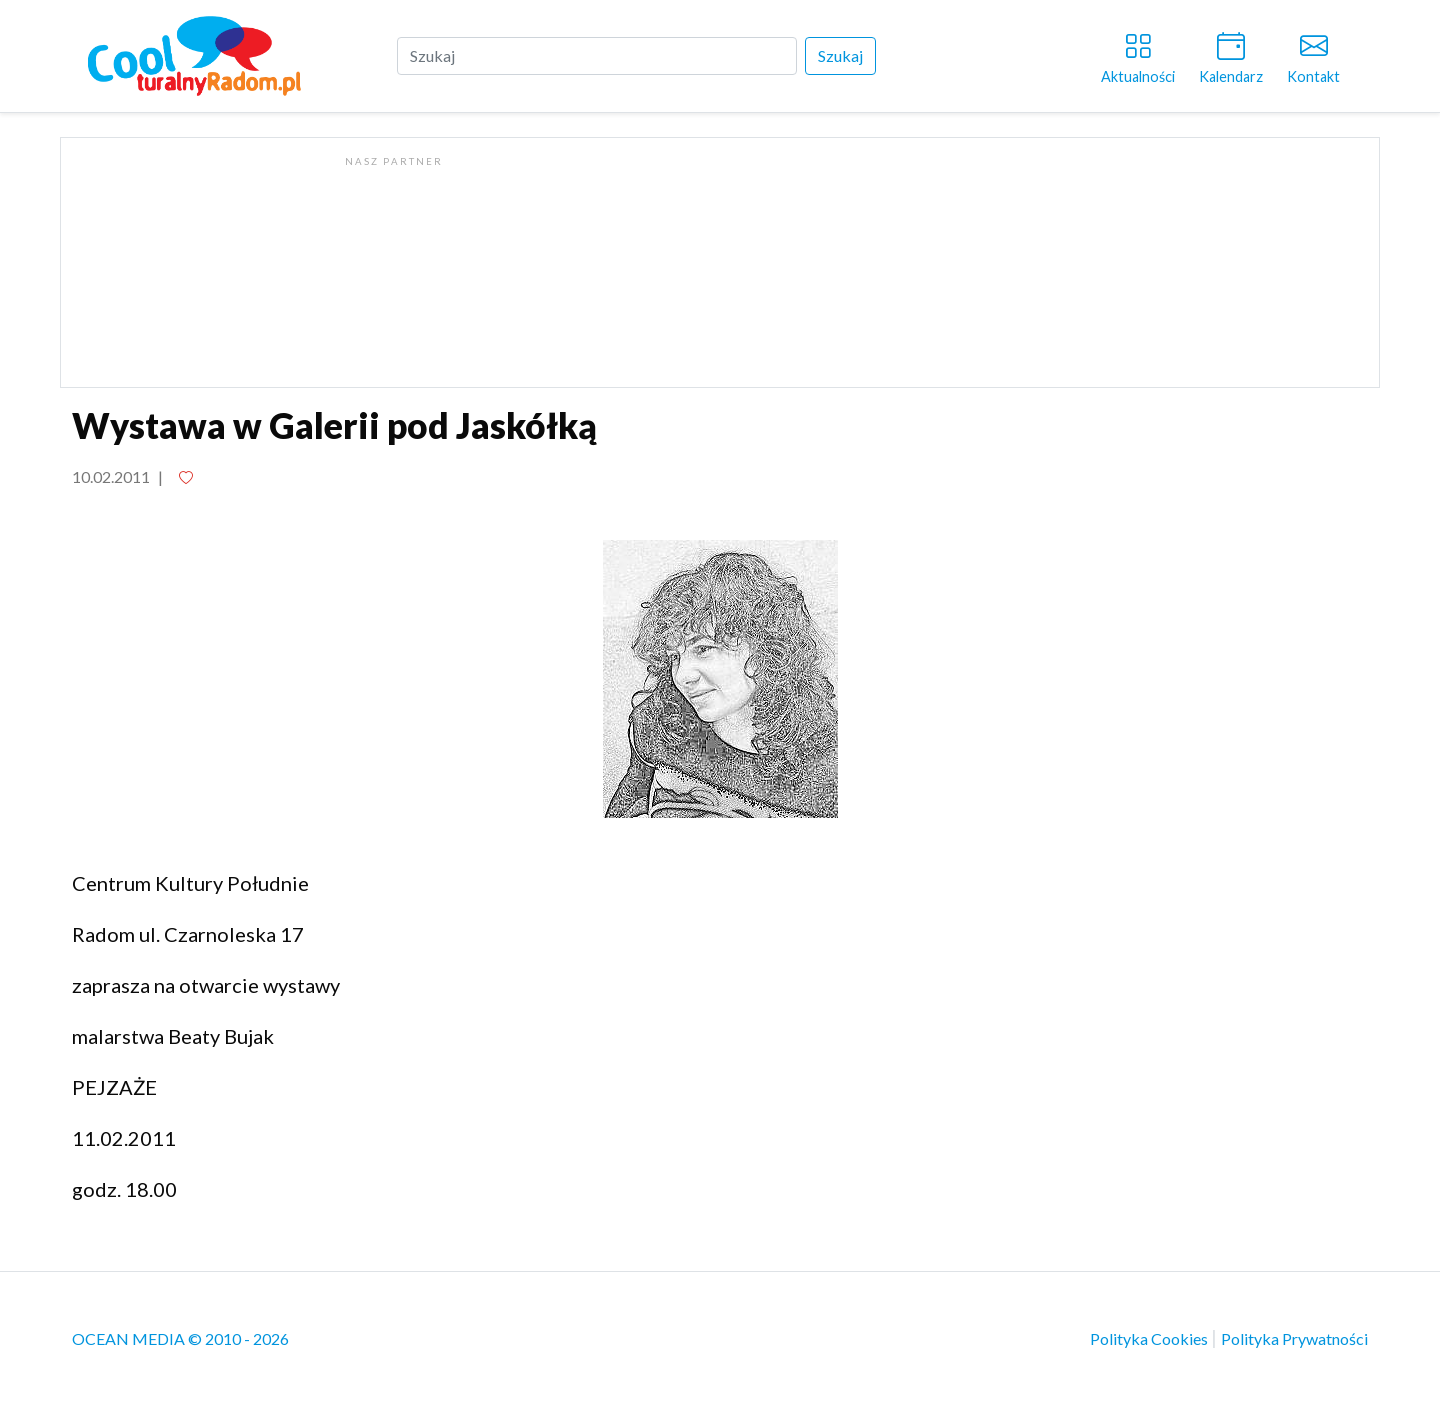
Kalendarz (1231, 54)
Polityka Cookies (1150, 1338)
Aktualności (1138, 54)
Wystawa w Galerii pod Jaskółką (334, 425)
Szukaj (840, 55)
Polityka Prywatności (1294, 1338)
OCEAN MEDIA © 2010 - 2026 (180, 1338)
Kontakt (1313, 54)
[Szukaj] (597, 56)
